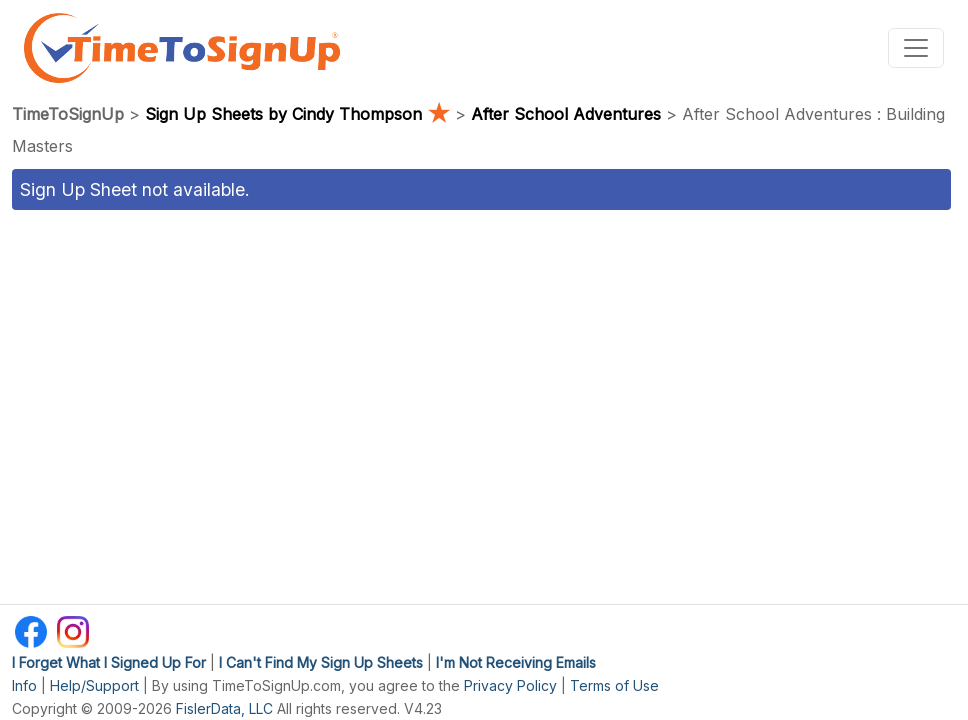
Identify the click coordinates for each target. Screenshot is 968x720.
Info (24, 685)
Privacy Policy (510, 685)
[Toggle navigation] (916, 48)
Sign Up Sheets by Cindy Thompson (300, 114)
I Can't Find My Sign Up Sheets (321, 662)
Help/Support (94, 685)
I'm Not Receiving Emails (516, 662)
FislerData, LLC (224, 708)
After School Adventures (566, 114)
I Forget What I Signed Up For (109, 662)
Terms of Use (614, 685)
